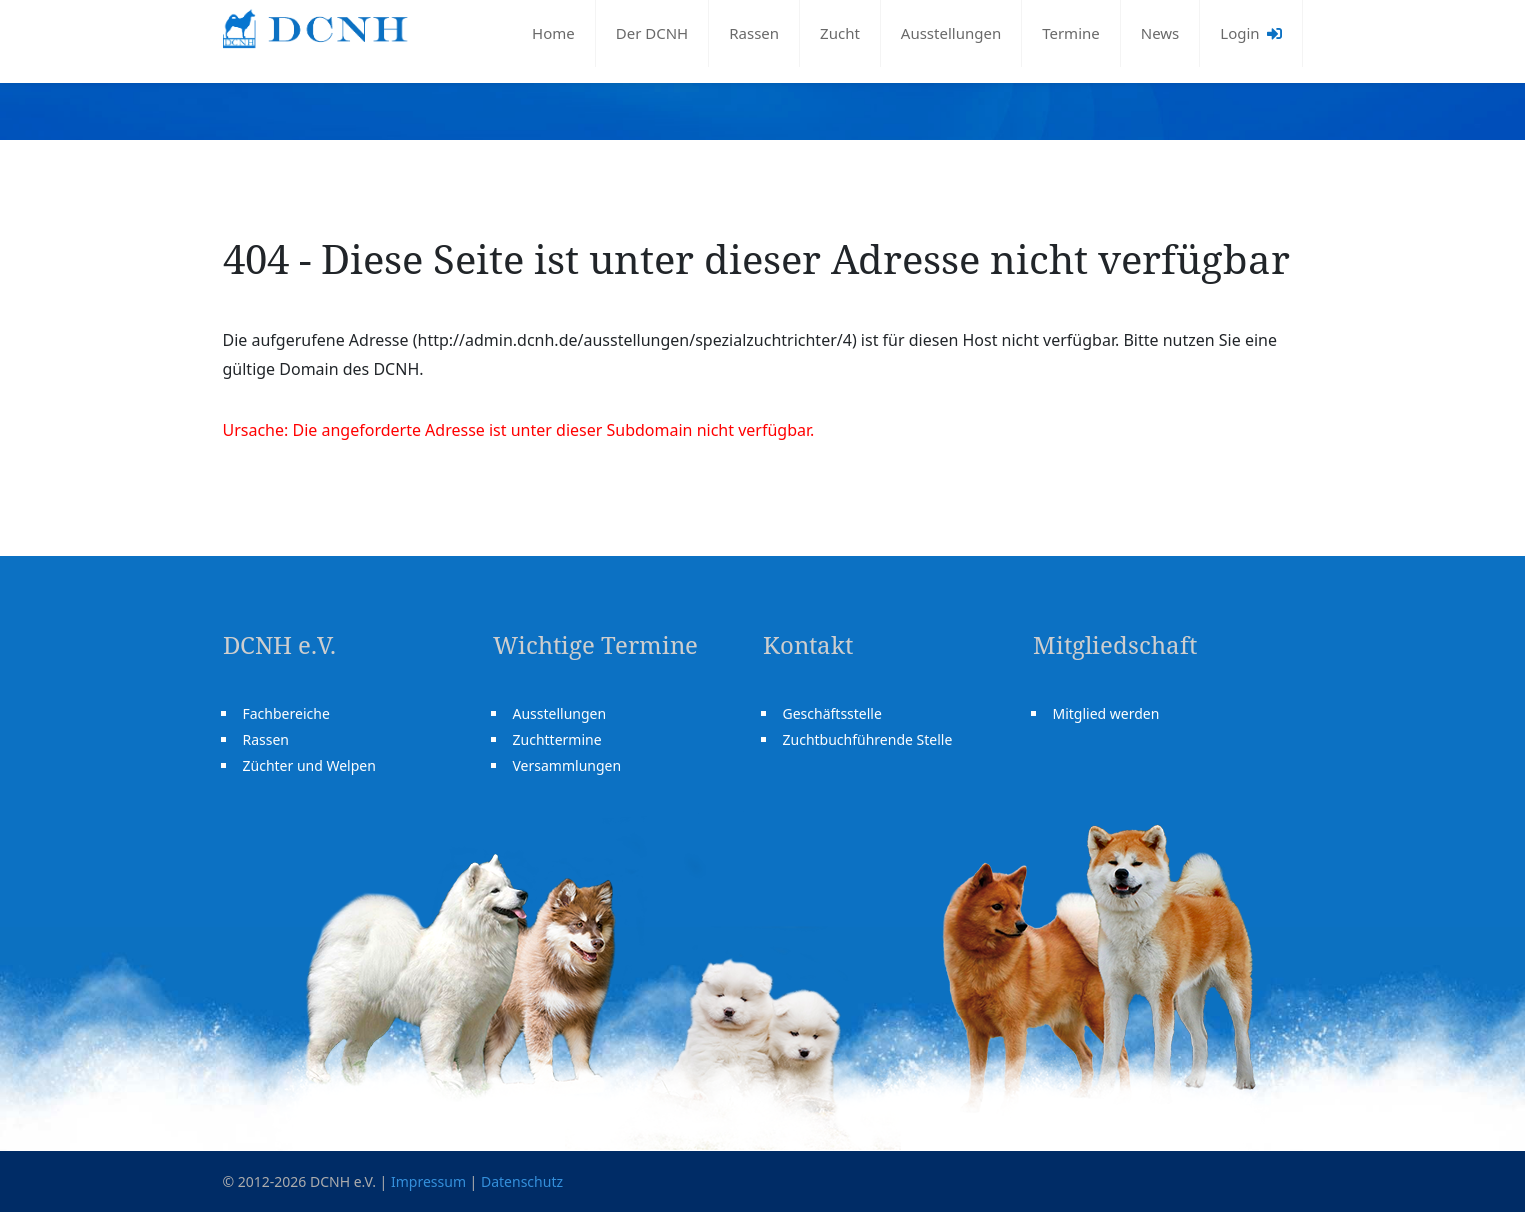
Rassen (754, 33)
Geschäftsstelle (832, 713)
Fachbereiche (286, 713)
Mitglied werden (1106, 713)
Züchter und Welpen (309, 765)
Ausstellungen (951, 33)
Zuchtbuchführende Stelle (868, 739)
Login (1250, 33)
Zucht (840, 33)
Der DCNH (652, 33)
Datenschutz (522, 1181)
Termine (1071, 33)
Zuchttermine (557, 739)
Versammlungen (567, 765)
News (1160, 33)
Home (553, 33)
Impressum (428, 1181)
